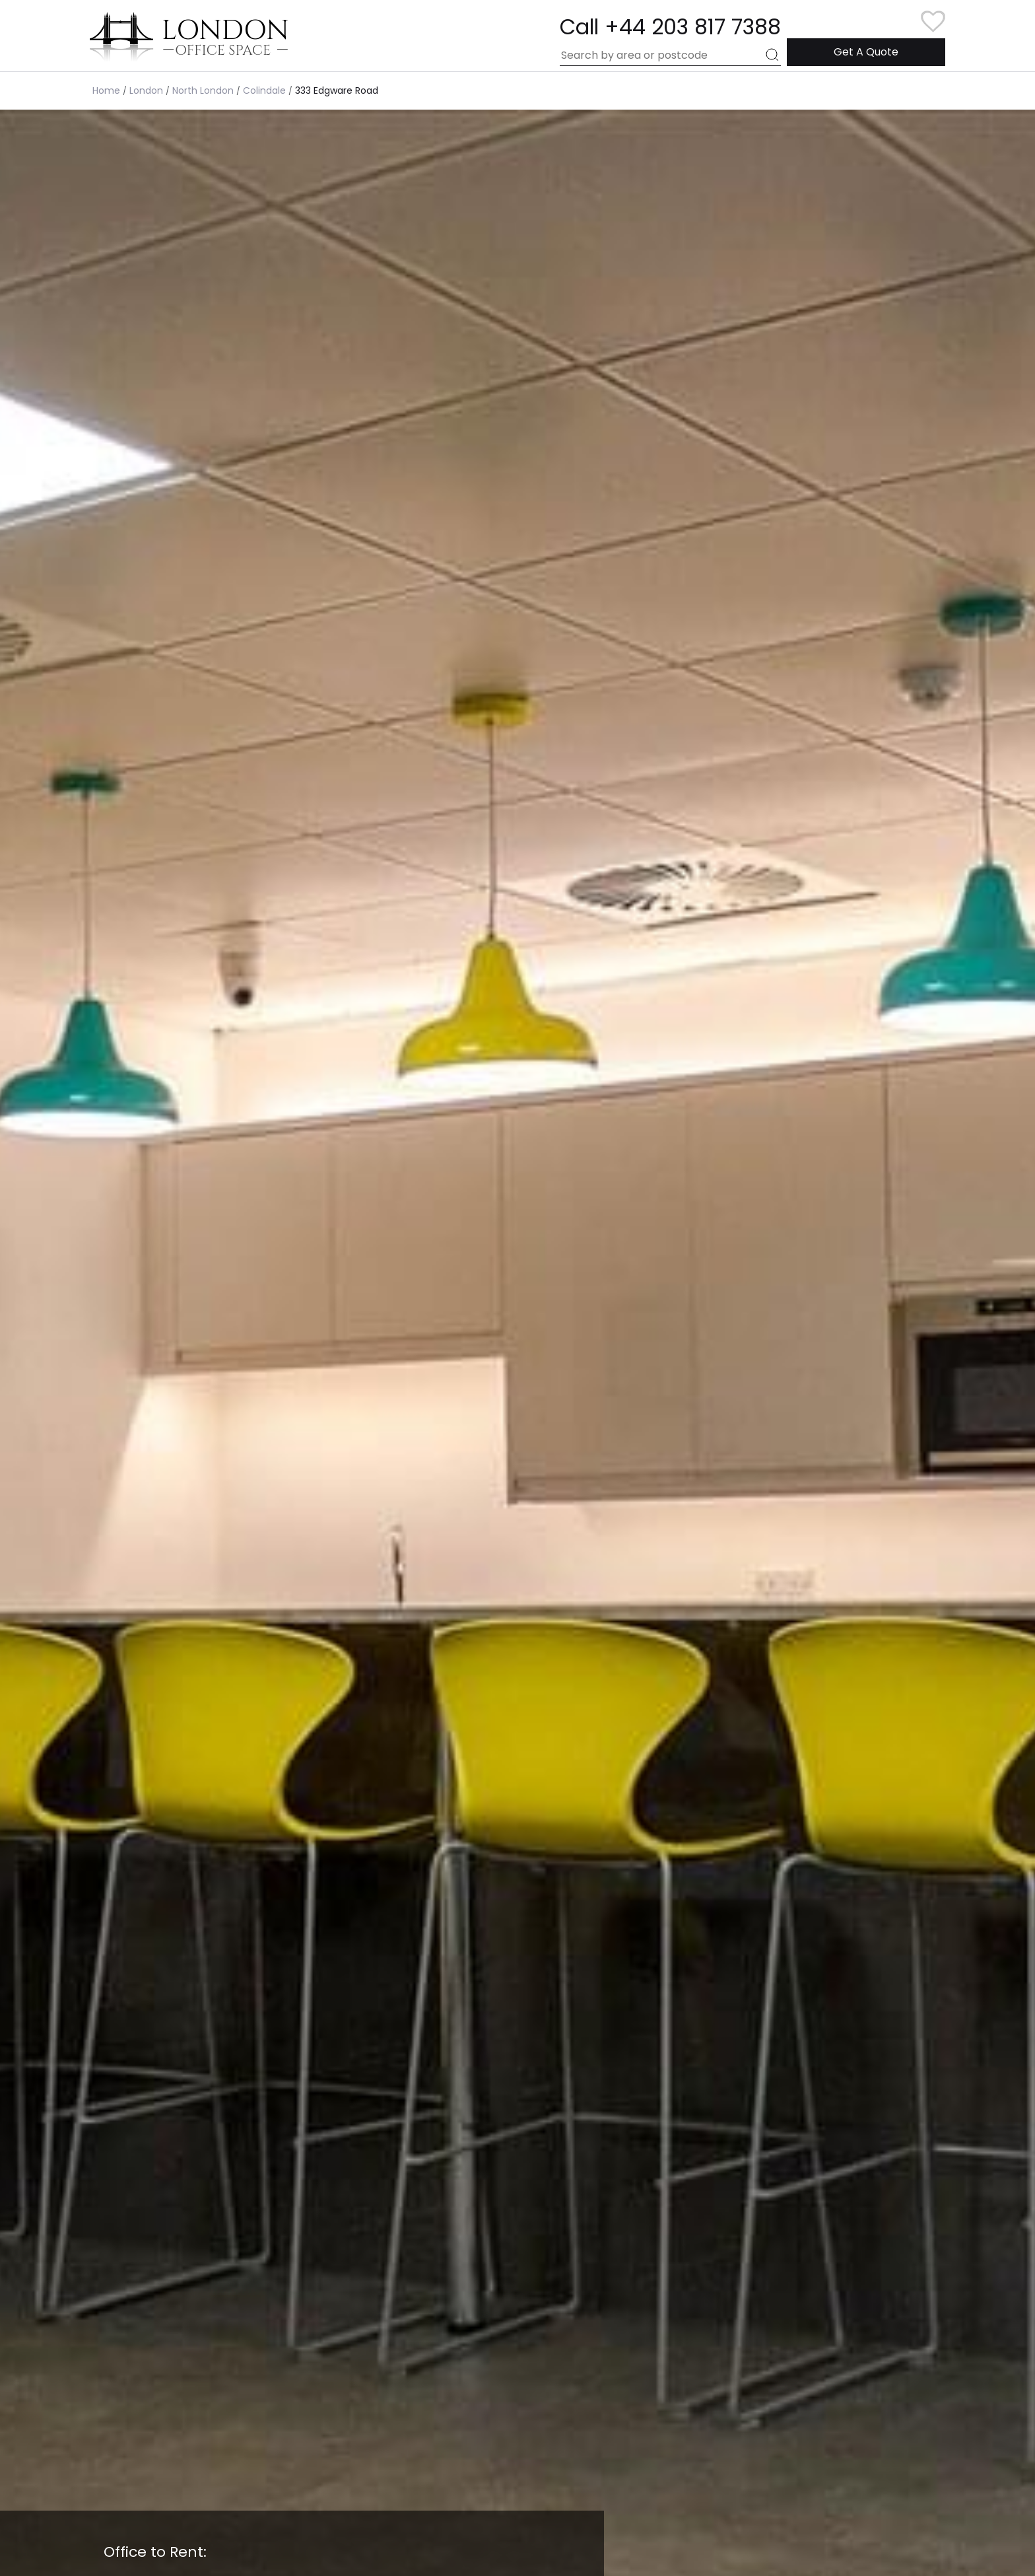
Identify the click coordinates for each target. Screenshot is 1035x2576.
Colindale (264, 90)
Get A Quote (866, 51)
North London (203, 90)
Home (106, 90)
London (146, 90)
